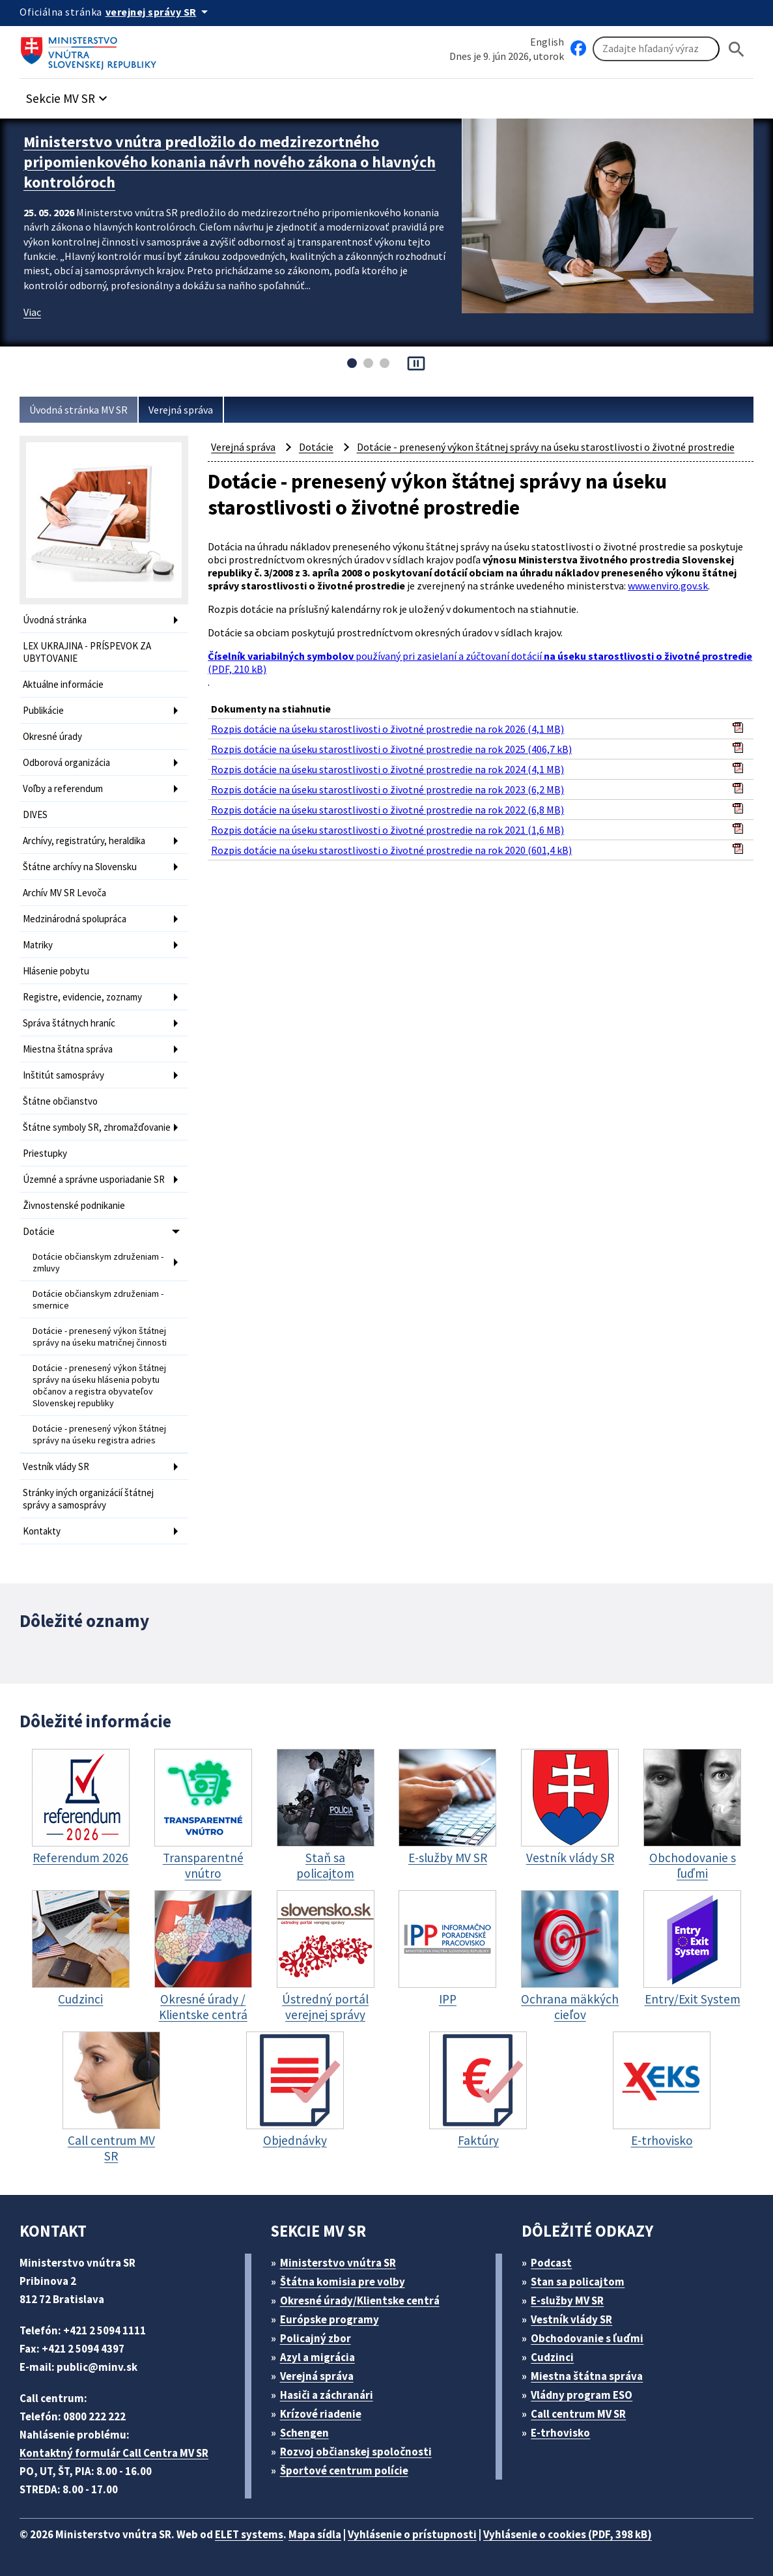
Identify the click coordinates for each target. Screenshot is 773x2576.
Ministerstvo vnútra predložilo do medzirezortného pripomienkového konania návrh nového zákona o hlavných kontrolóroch (229, 162)
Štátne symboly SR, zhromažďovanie (97, 1127)
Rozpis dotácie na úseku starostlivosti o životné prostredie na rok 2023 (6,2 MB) (387, 789)
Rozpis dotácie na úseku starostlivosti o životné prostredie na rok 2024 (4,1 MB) (387, 769)
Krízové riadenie (320, 2414)
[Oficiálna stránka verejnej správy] (158, 12)
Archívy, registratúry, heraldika (84, 840)
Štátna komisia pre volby (342, 2281)
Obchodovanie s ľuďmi (587, 2338)
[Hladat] (736, 49)
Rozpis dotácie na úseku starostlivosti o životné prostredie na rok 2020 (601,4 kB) (391, 849)
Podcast (551, 2263)
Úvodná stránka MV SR (78, 409)
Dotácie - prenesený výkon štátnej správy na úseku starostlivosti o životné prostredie (546, 446)
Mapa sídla (314, 2534)
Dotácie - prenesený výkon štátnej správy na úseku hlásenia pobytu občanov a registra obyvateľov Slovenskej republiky (99, 1385)
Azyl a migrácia (317, 2357)
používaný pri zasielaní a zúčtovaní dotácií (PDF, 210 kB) (480, 662)
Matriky (38, 945)
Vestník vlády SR (56, 1466)
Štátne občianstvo (60, 1101)
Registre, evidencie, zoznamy (82, 997)
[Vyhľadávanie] (656, 48)
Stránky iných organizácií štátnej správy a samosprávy (88, 1498)
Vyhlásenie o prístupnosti (412, 2534)
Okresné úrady (52, 736)
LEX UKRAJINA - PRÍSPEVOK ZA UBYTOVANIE (87, 652)
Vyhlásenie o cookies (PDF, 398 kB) (567, 2534)
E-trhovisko (560, 2433)
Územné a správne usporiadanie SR (94, 1179)
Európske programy (329, 2319)
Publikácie (43, 710)
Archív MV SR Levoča (64, 892)
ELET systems (249, 2534)
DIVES (35, 814)
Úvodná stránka (55, 620)
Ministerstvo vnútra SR (338, 2263)
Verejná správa (180, 409)
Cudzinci (552, 2357)
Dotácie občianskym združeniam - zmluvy (98, 1262)
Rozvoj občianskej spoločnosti (356, 2451)
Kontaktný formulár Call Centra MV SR (114, 2453)
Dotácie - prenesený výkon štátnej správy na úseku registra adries (99, 1434)
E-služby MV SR (567, 2300)
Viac (32, 311)
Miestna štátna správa (68, 1049)
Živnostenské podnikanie (74, 1205)
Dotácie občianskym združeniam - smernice (98, 1299)
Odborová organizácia (66, 762)
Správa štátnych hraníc (69, 1023)
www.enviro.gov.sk (668, 585)
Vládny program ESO (581, 2395)
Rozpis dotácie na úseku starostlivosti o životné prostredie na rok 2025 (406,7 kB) (391, 749)
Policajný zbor (315, 2338)
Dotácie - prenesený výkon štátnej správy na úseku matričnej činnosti (100, 1336)
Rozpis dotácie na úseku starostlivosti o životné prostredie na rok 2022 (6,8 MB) (387, 809)
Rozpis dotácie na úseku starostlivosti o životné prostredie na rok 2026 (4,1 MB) (387, 728)
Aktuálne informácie (63, 684)
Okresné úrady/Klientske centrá (360, 2300)
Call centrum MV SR (578, 2414)
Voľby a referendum (63, 788)
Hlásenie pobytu (56, 971)
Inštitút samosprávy (63, 1075)
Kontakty (42, 1531)
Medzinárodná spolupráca (74, 919)
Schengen (304, 2433)
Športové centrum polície (344, 2470)
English (547, 41)
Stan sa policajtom (578, 2281)
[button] (68, 94)
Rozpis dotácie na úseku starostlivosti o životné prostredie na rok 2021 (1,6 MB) (387, 829)
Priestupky (45, 1153)
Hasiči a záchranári (326, 2395)
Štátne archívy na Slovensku (80, 866)
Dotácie (39, 1231)
